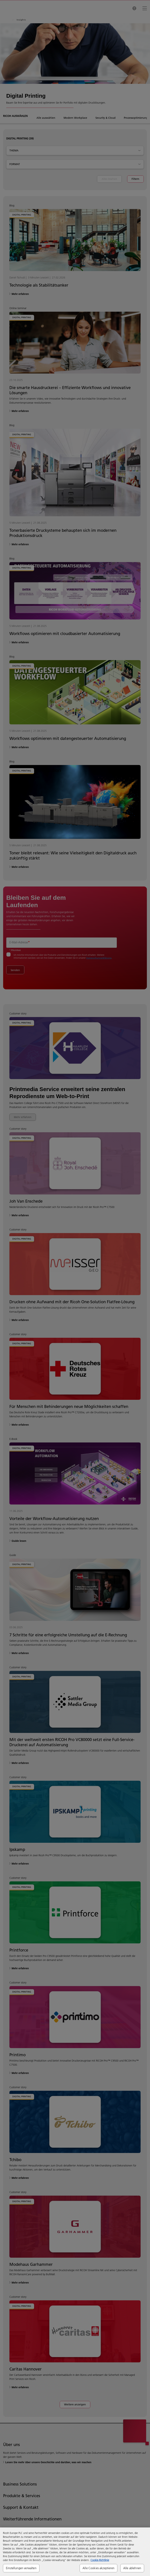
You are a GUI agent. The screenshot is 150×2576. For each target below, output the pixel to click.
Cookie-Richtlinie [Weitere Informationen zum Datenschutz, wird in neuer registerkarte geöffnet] (99, 2560)
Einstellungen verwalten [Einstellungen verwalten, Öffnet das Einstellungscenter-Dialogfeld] (21, 2568)
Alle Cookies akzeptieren (98, 2568)
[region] (75, 2551)
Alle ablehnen (132, 2568)
